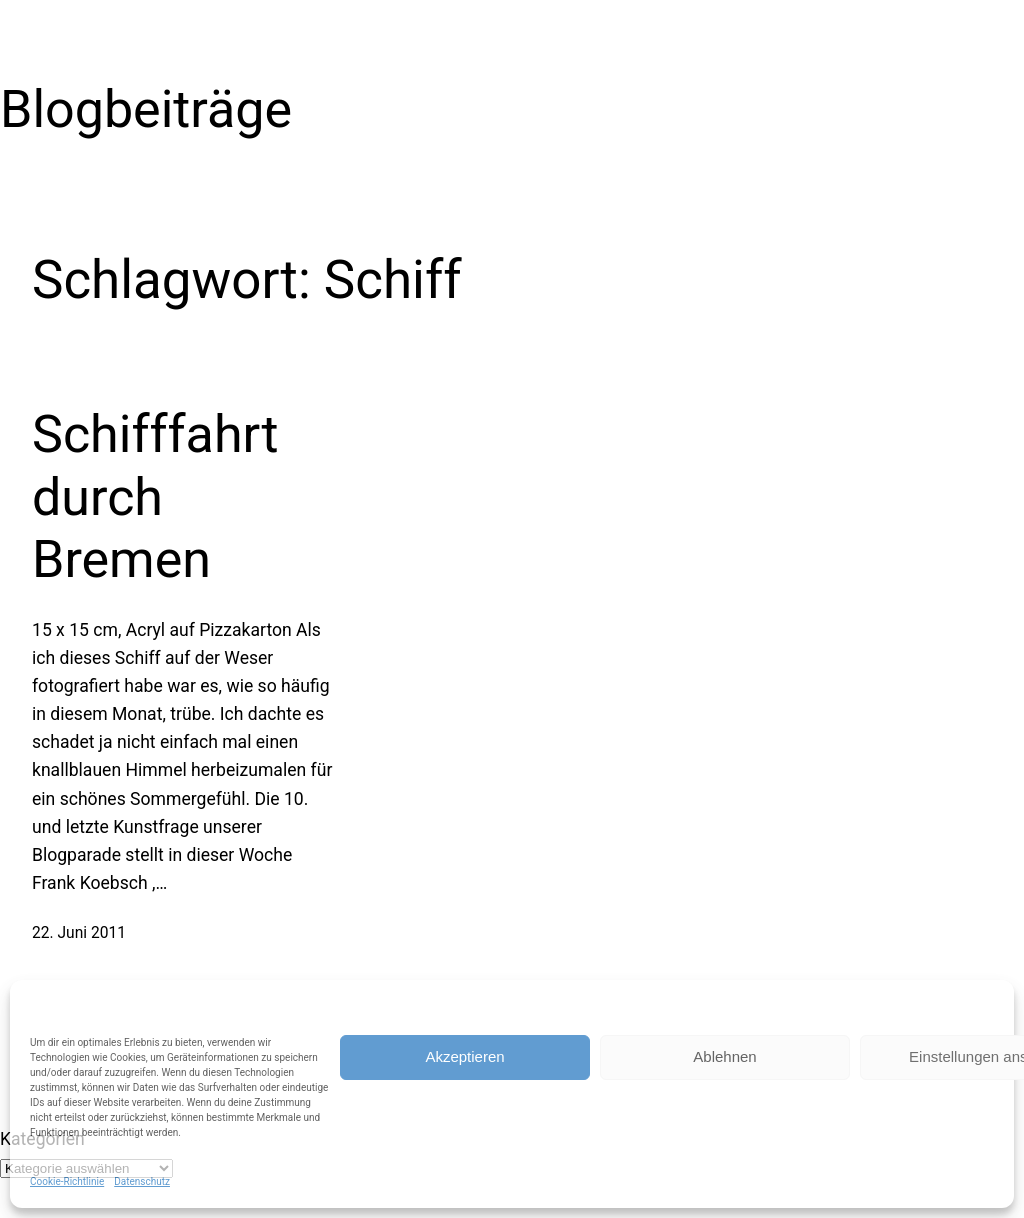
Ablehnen (724, 1056)
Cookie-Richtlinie (67, 1181)
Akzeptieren (464, 1056)
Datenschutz (142, 1181)
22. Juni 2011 (79, 933)
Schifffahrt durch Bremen (155, 497)
